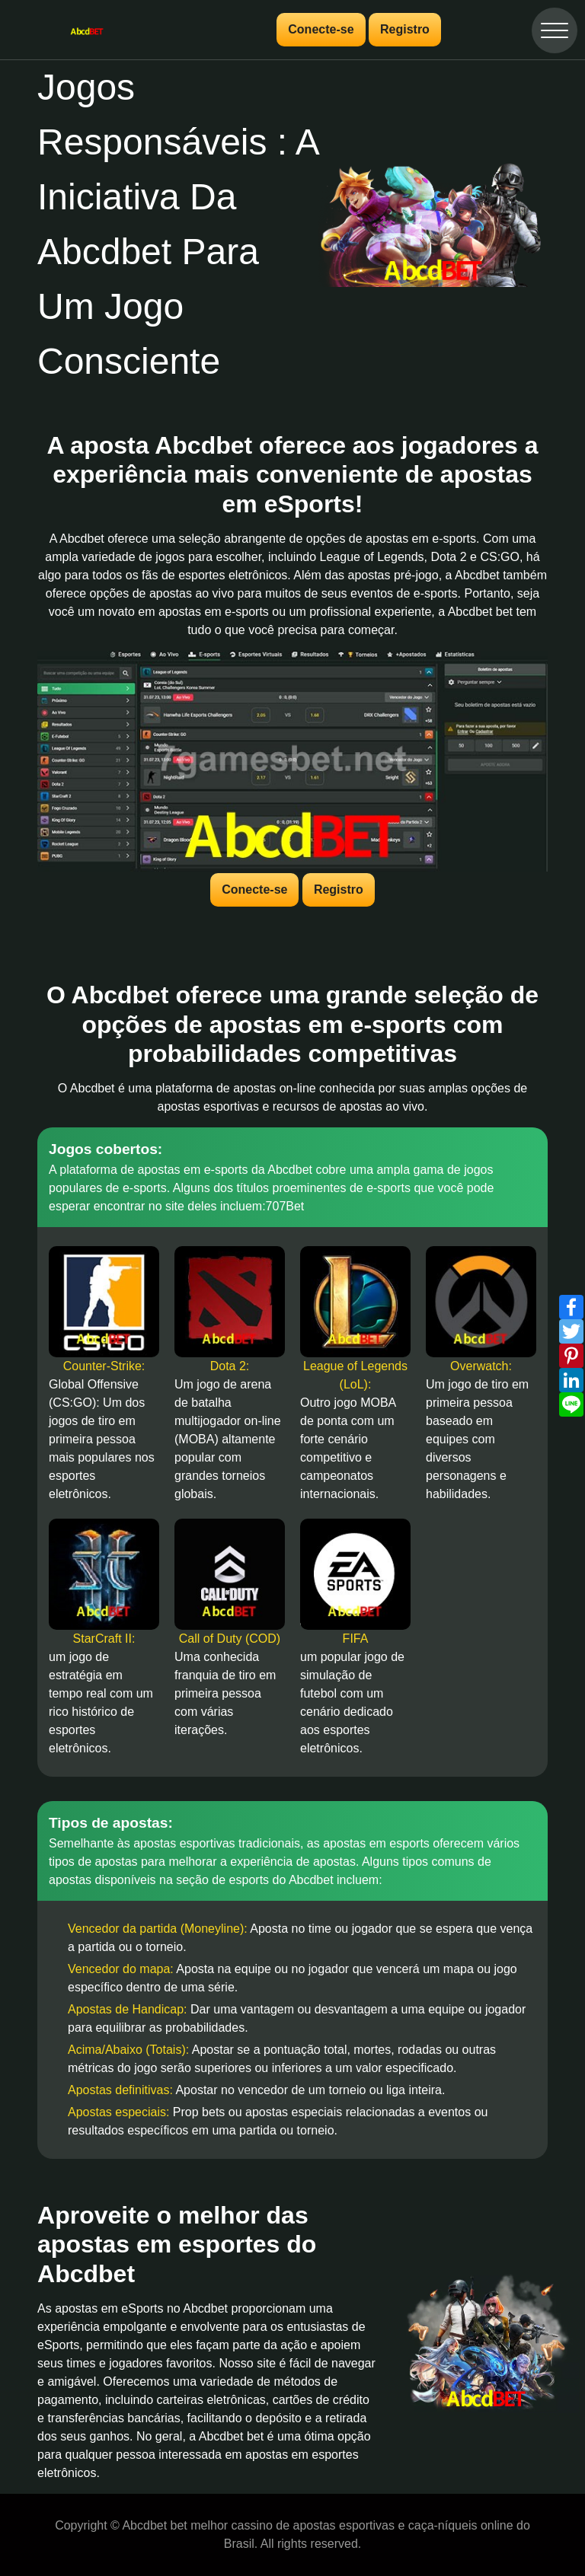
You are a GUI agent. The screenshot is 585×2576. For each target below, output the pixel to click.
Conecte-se (320, 29)
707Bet (285, 1206)
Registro (405, 29)
